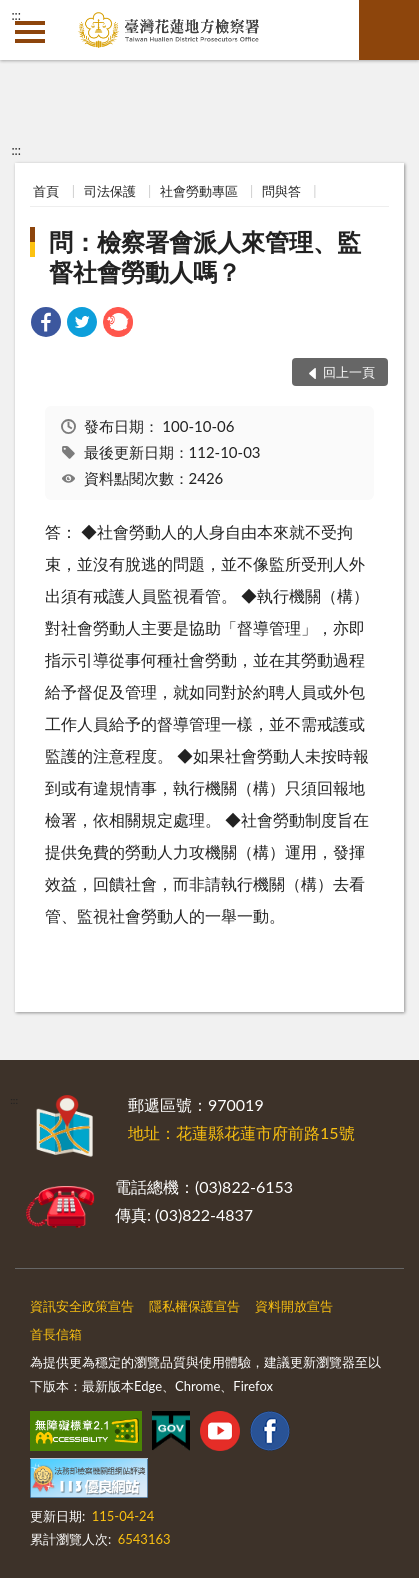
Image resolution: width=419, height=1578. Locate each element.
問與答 (281, 191)
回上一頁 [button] (349, 372)
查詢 (389, 30)
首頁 (46, 191)
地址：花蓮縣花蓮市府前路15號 (241, 1132)
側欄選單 (30, 32)
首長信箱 (56, 1334)
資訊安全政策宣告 (82, 1306)
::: (16, 15)
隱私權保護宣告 (194, 1306)
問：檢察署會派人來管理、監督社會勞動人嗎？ (205, 256)
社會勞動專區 (199, 191)
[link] (46, 324)
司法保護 (110, 191)
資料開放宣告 (294, 1306)
